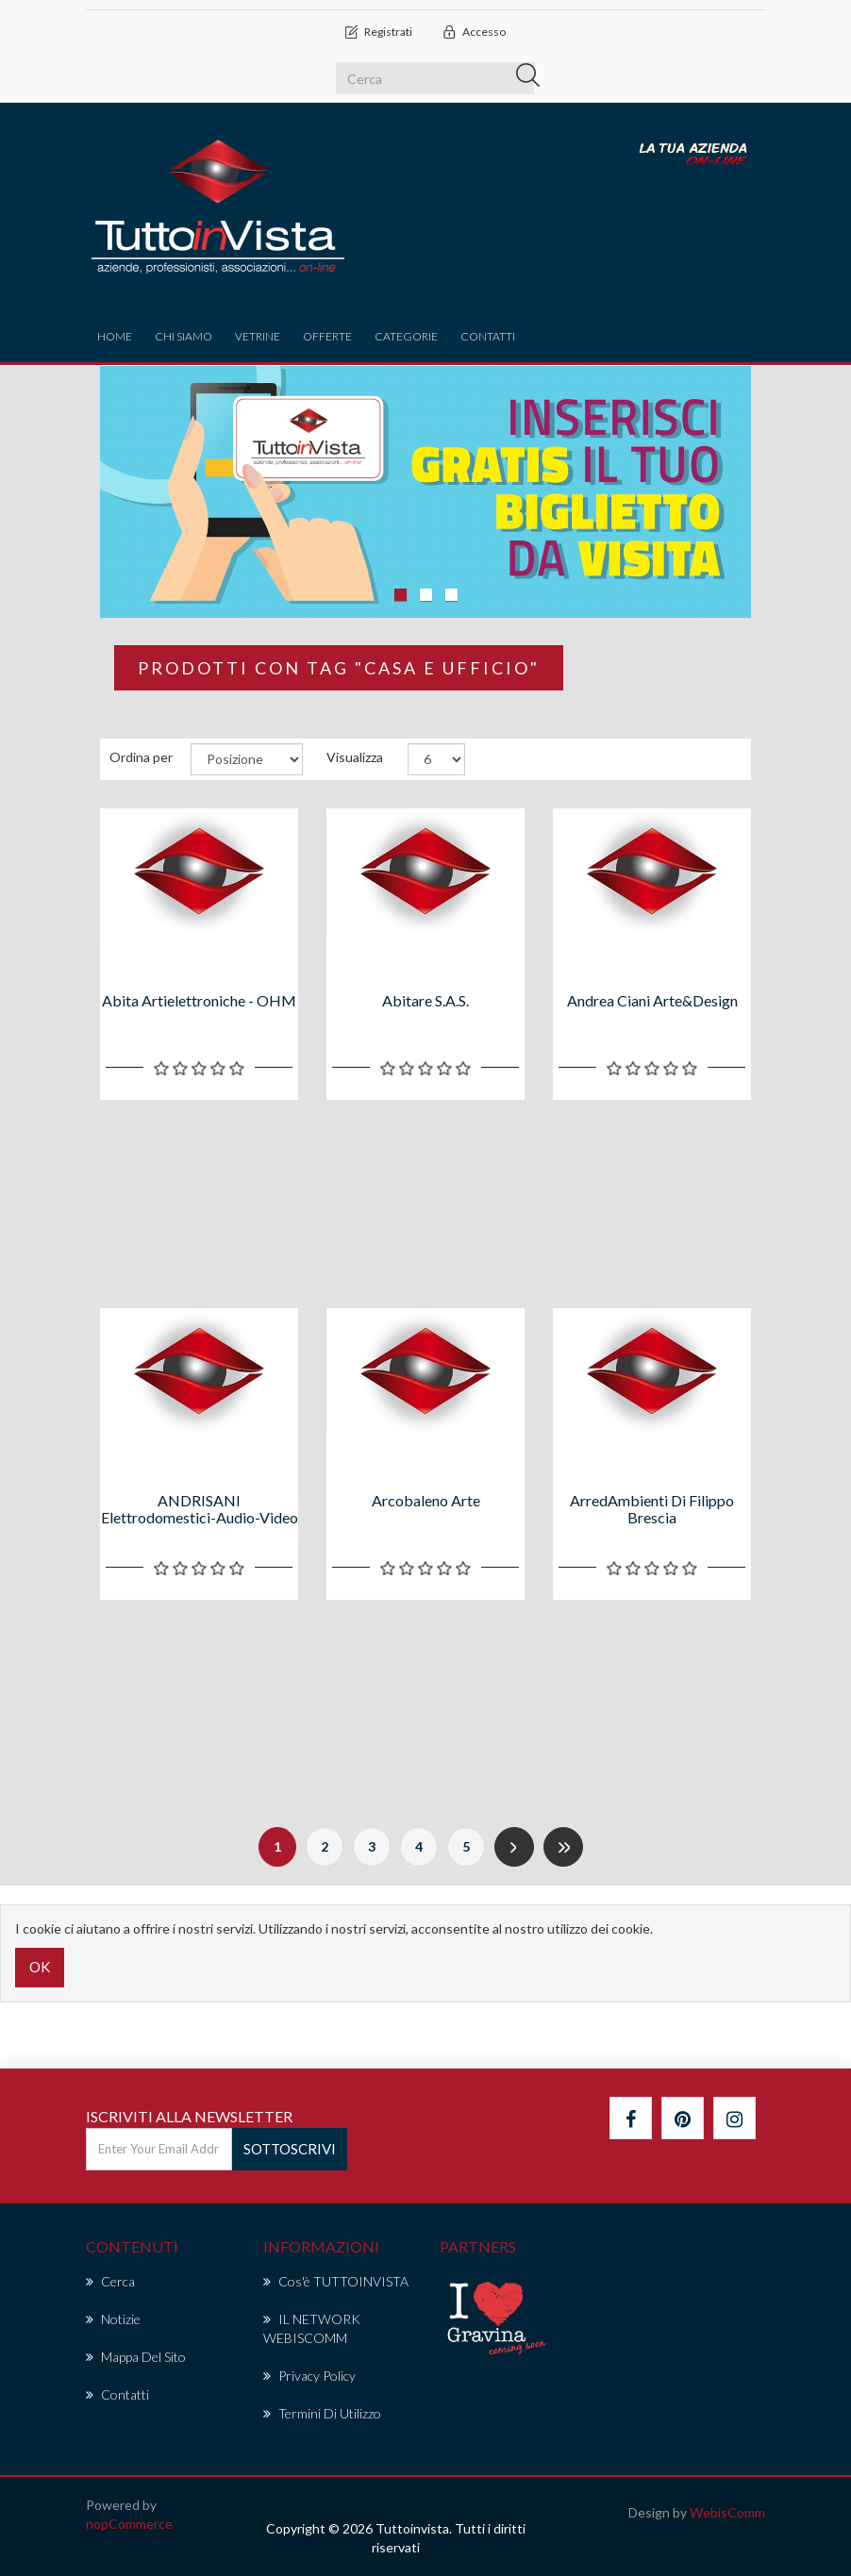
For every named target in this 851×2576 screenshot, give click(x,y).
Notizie (113, 2319)
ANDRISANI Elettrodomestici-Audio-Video (199, 1508)
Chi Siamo (183, 336)
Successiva (514, 1847)
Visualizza (354, 757)
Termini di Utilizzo (322, 2413)
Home (114, 336)
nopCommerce (129, 2524)
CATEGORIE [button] (406, 336)
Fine (563, 1847)
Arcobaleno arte (426, 1500)
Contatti (487, 336)
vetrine (257, 336)
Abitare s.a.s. (425, 1000)
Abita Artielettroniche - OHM (199, 1000)
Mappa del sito (136, 2357)
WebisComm (727, 2512)
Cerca (110, 2281)
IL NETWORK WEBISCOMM (311, 2328)
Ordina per (141, 757)
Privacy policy (309, 2376)
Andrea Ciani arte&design (652, 1000)
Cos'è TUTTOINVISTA (336, 2281)
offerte (327, 336)
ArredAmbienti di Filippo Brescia (652, 1508)
